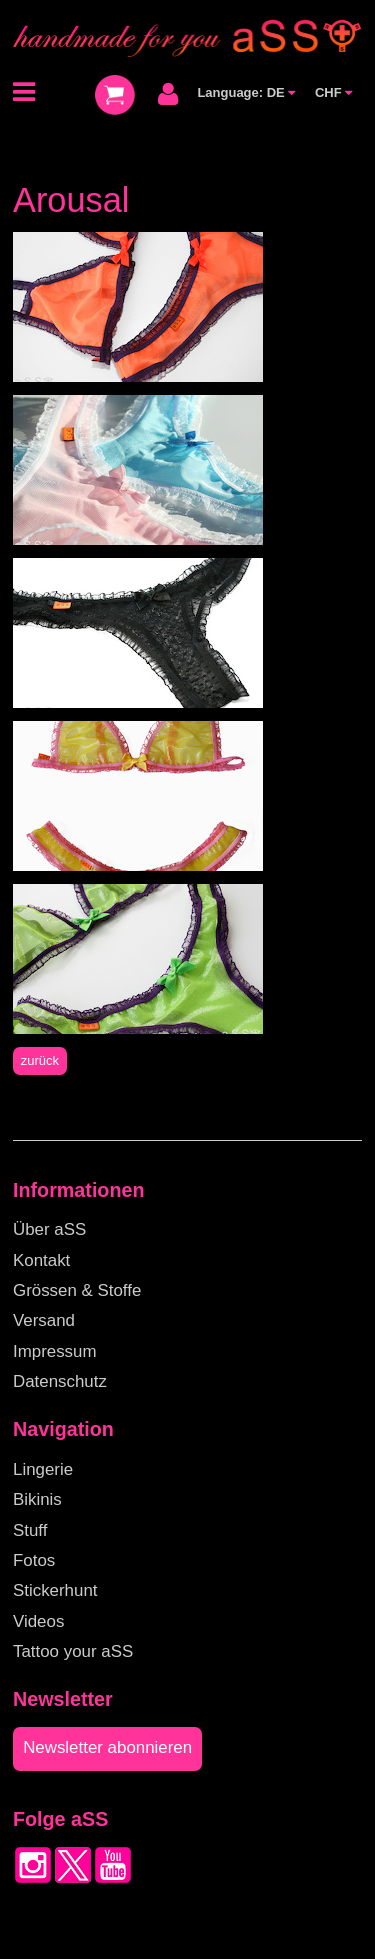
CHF (333, 92)
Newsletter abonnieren (107, 1747)
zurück (40, 1060)
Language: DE (246, 92)
